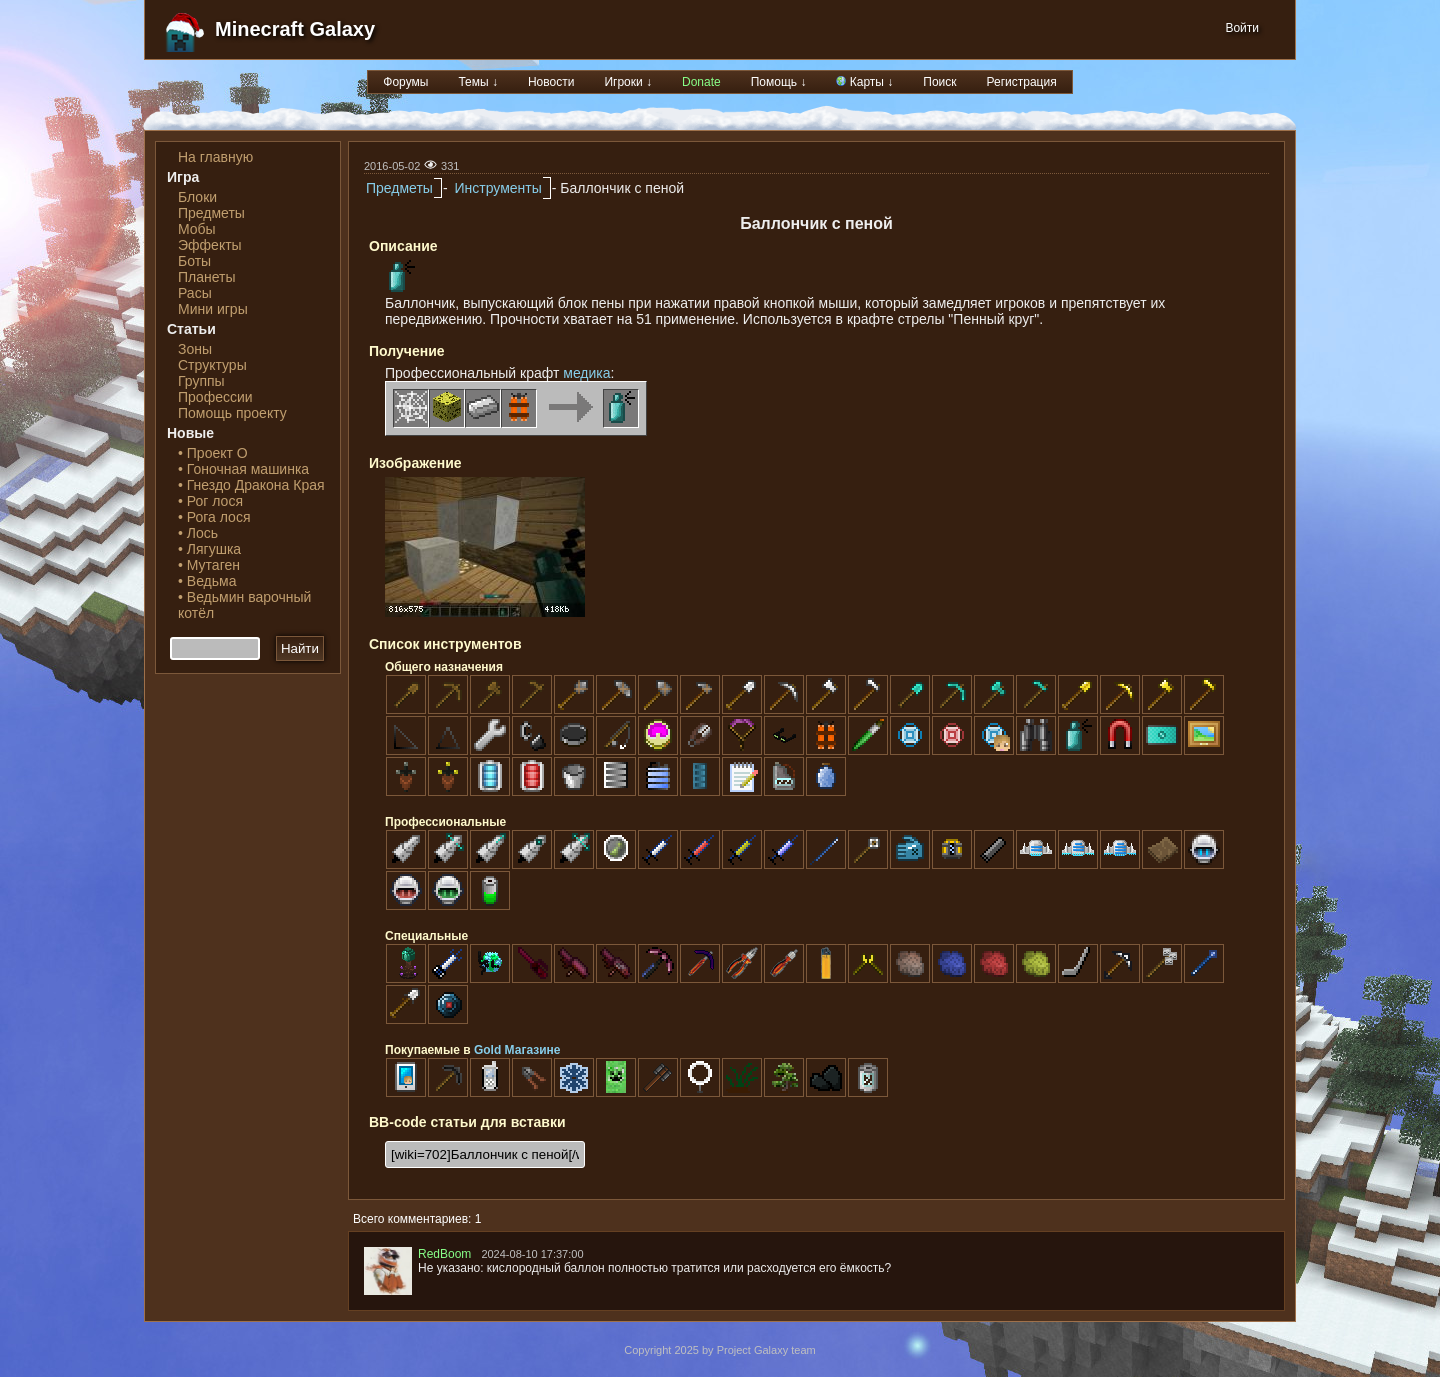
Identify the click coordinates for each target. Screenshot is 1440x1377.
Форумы (405, 82)
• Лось (198, 533)
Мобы (197, 229)
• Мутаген (209, 565)
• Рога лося (214, 517)
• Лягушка (209, 549)
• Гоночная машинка (243, 469)
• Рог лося (210, 501)
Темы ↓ (478, 82)
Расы (195, 293)
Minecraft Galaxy (295, 29)
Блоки (197, 197)
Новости (551, 82)
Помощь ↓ (779, 82)
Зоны (195, 349)
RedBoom (444, 1254)
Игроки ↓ (628, 82)
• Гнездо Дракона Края (251, 485)
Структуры (212, 365)
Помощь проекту (232, 413)
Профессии (215, 397)
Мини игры (213, 309)
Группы (201, 381)
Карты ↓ (864, 82)
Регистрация (1022, 82)
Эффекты (210, 245)
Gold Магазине (517, 1050)
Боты (194, 261)
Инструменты (497, 188)
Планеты (207, 277)
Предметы (211, 213)
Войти (1242, 28)
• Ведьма (207, 581)
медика (586, 373)
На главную (215, 157)
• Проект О (213, 453)
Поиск (939, 82)
